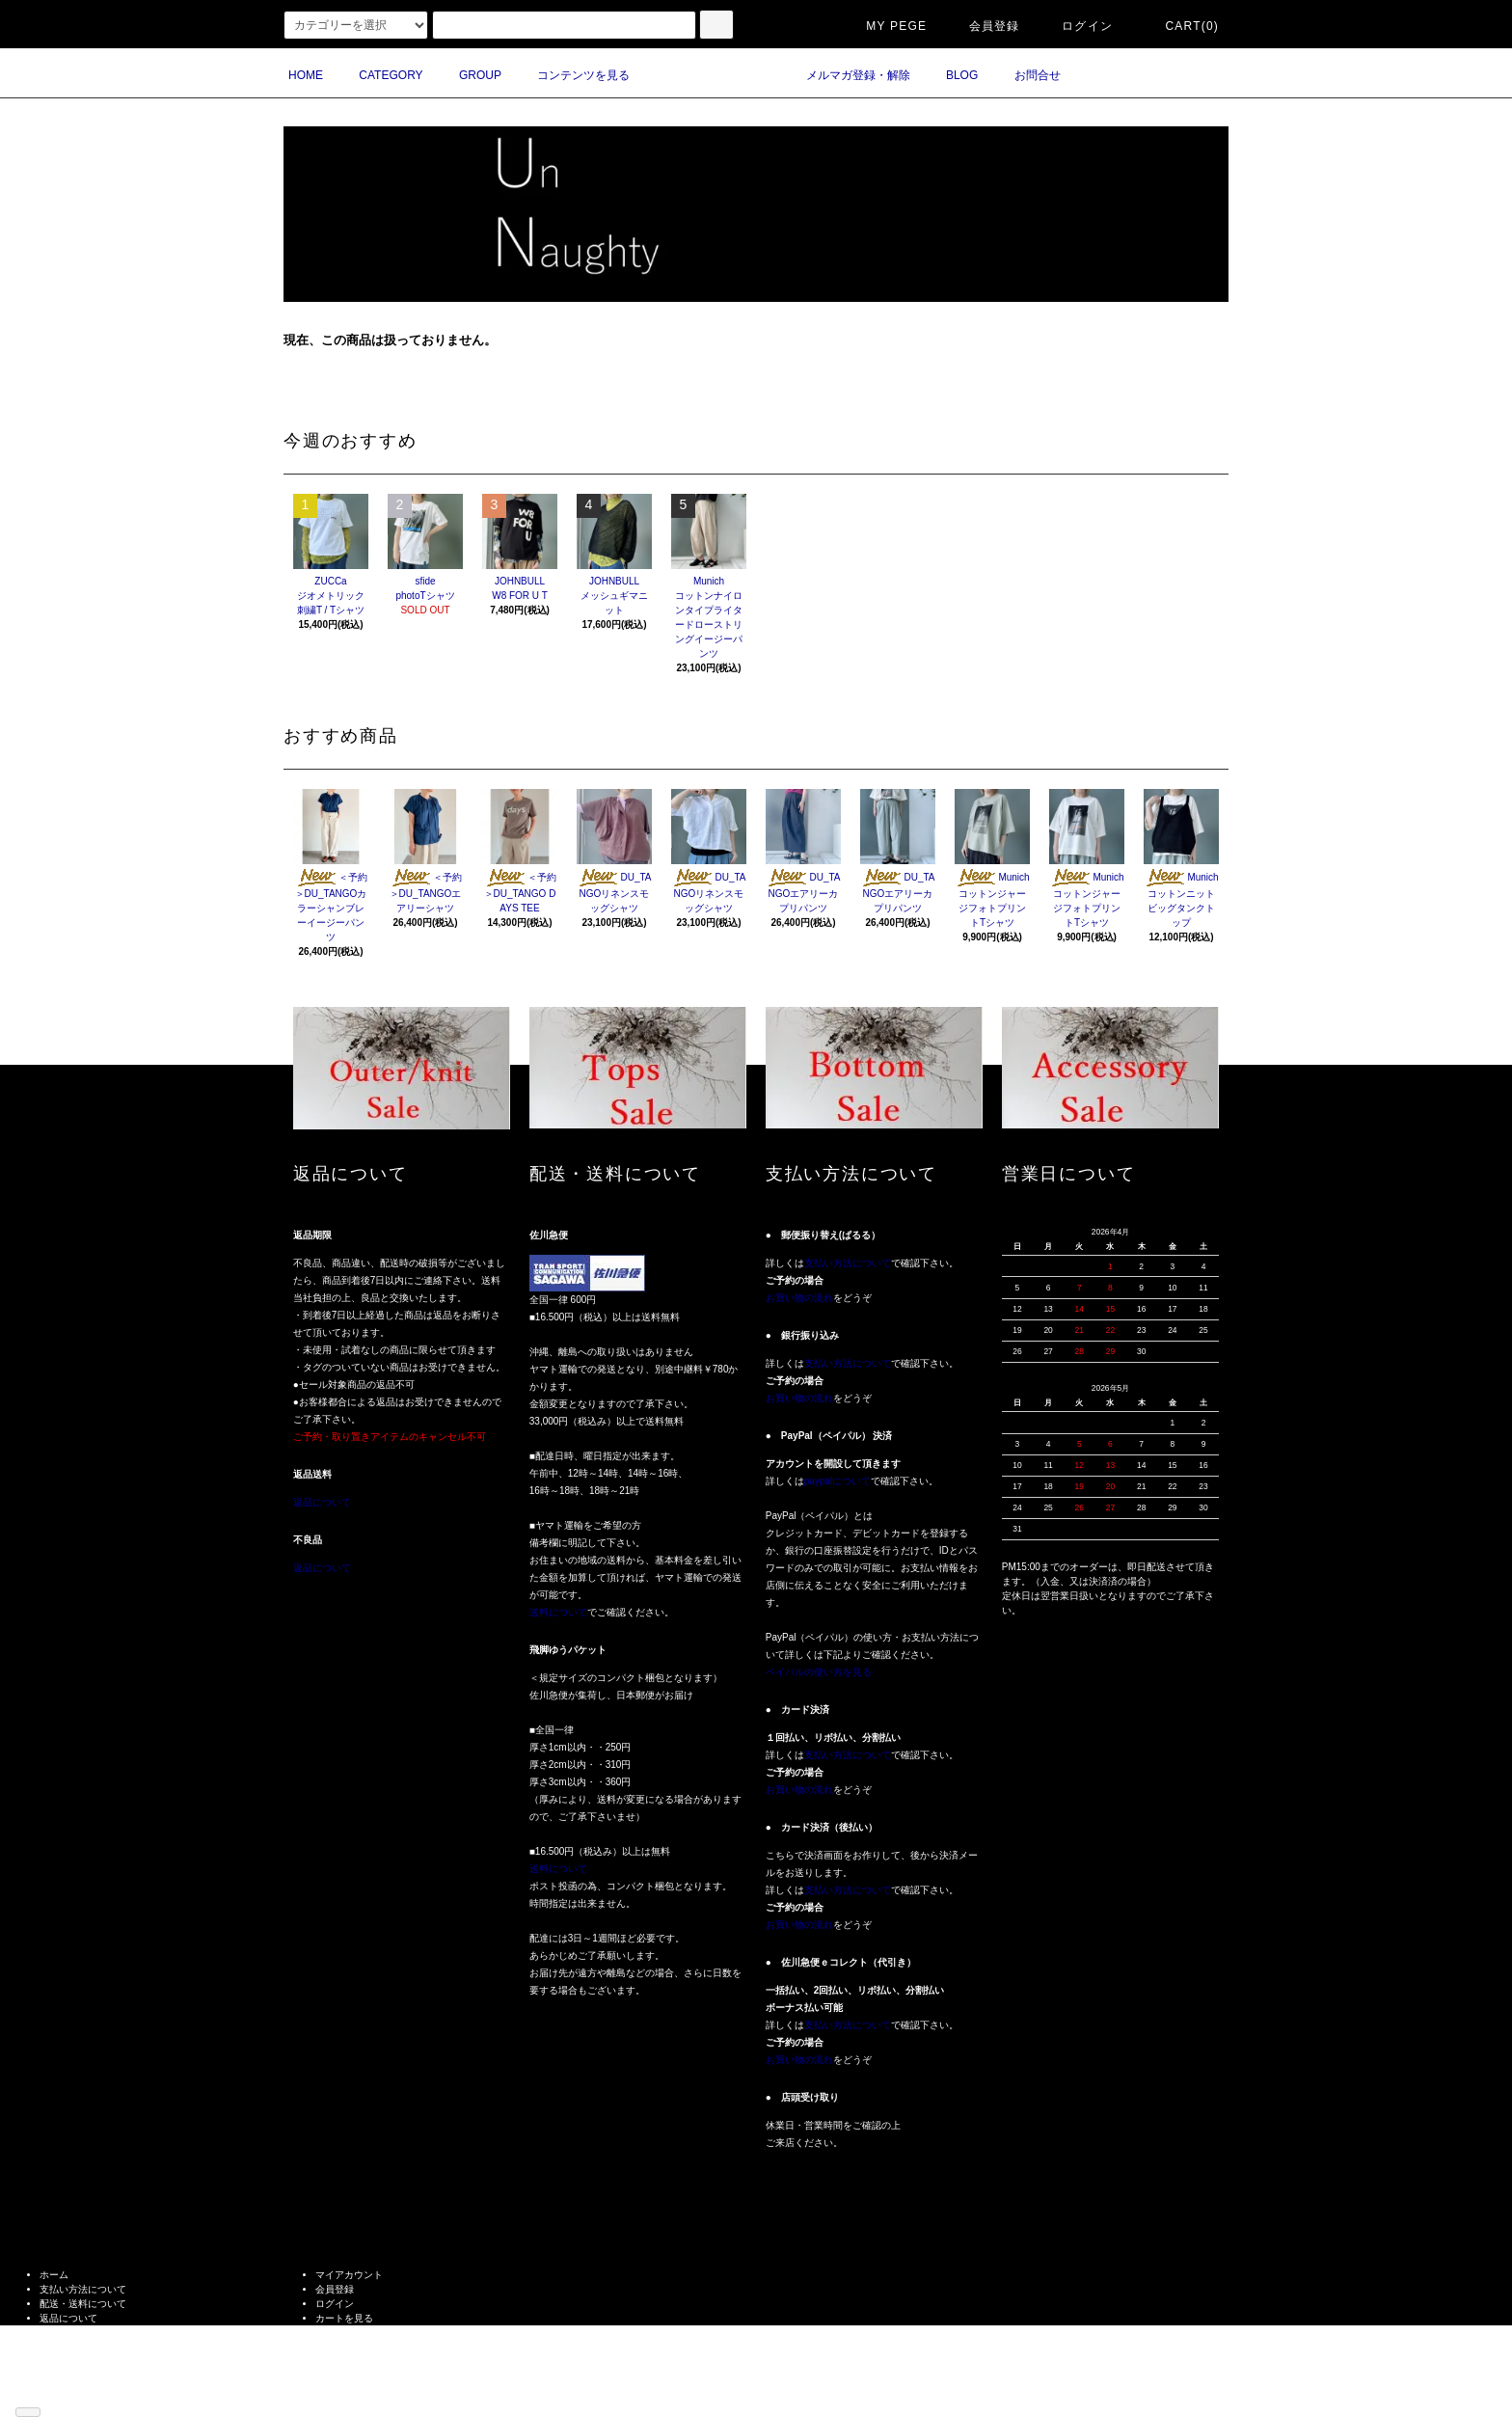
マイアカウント (349, 2274)
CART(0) (1180, 26)
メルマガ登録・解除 (846, 75)
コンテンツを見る (572, 75)
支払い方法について (847, 1263)
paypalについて (837, 1481)
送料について (558, 1612)
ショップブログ (73, 2376)
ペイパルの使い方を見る (819, 1672)
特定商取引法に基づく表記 (97, 2332)
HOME (305, 75)
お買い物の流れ (799, 1297)
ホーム (54, 2274)
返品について (322, 1502)
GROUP (468, 75)
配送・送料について (83, 2303)
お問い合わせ (344, 2332)
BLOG (950, 75)
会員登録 (983, 26)
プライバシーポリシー (88, 2347)
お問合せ (1026, 75)
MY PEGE (885, 26)
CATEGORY (379, 75)
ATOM (80, 2390)
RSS (50, 2390)
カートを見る (344, 2318)
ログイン (1076, 26)
